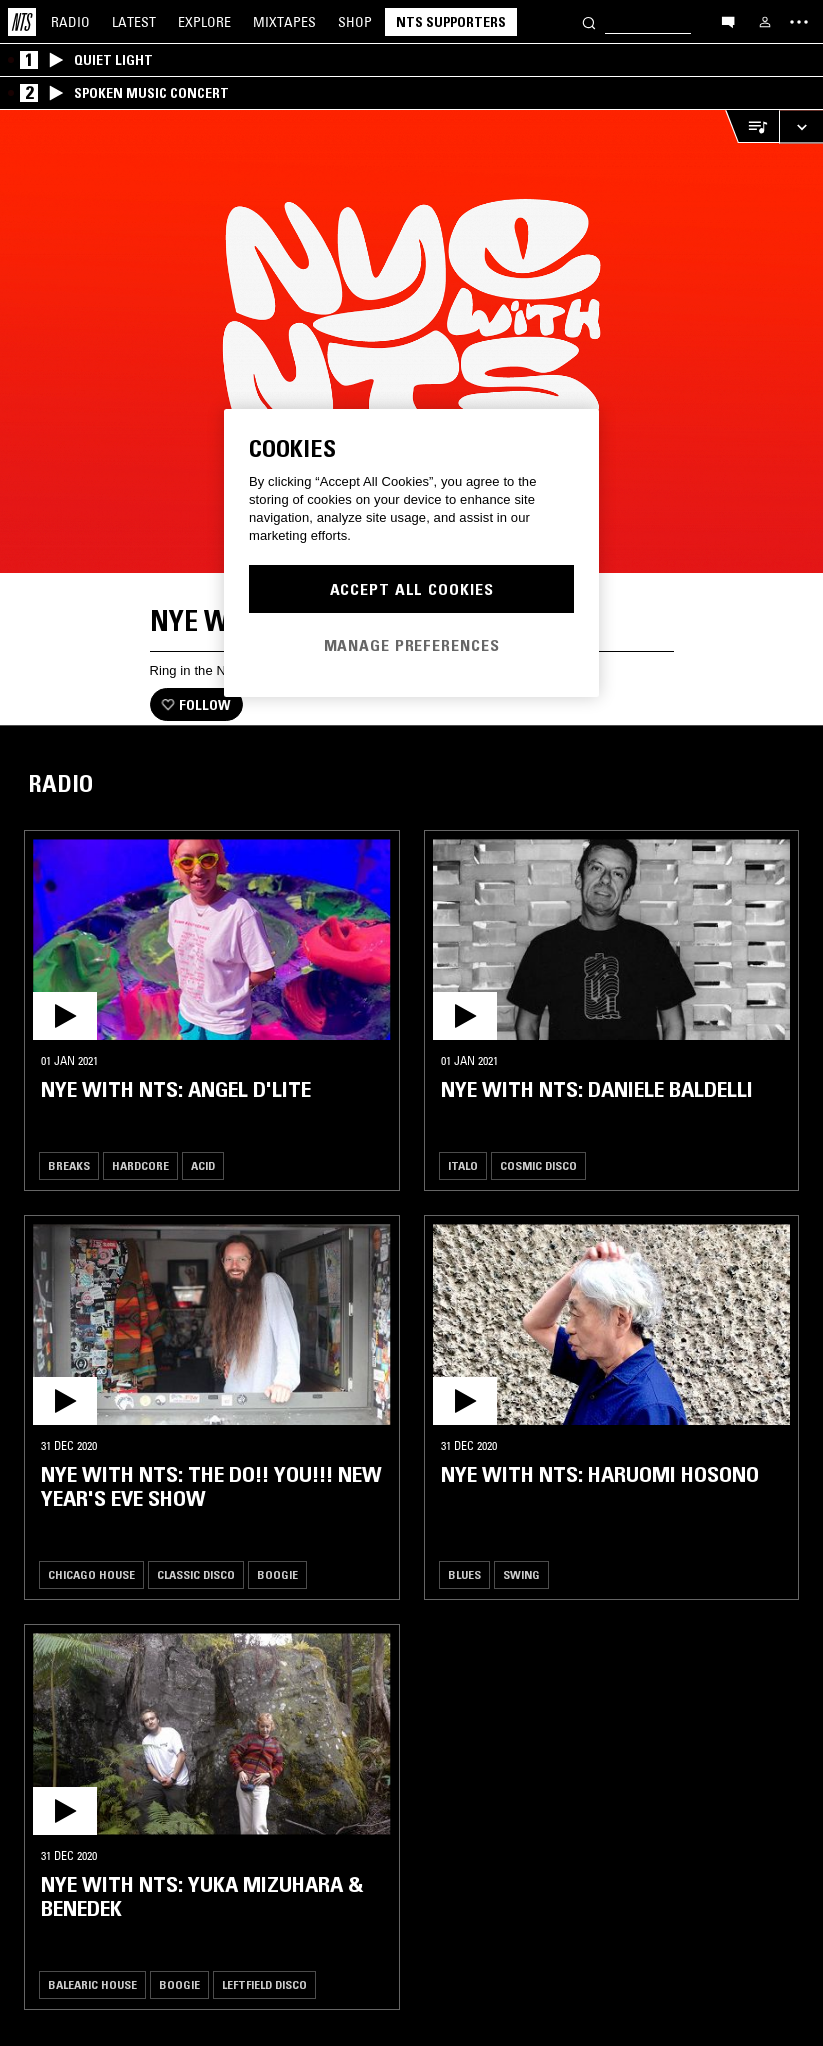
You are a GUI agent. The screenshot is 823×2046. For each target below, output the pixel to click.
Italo (463, 1165)
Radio (70, 22)
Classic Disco (196, 1574)
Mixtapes (284, 22)
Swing (521, 1574)
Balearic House (92, 1984)
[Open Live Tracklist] (752, 126)
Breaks (69, 1165)
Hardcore (140, 1165)
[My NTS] (765, 22)
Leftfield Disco (264, 1984)
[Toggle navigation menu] (799, 22)
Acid (203, 1165)
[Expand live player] (801, 126)
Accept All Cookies (412, 589)
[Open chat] (728, 21)
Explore (204, 22)
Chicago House (91, 1574)
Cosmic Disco (538, 1165)
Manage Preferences (412, 645)
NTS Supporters (451, 22)
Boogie (277, 1574)
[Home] (22, 22)
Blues (464, 1574)
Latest (134, 22)
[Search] (589, 21)
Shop (355, 22)
